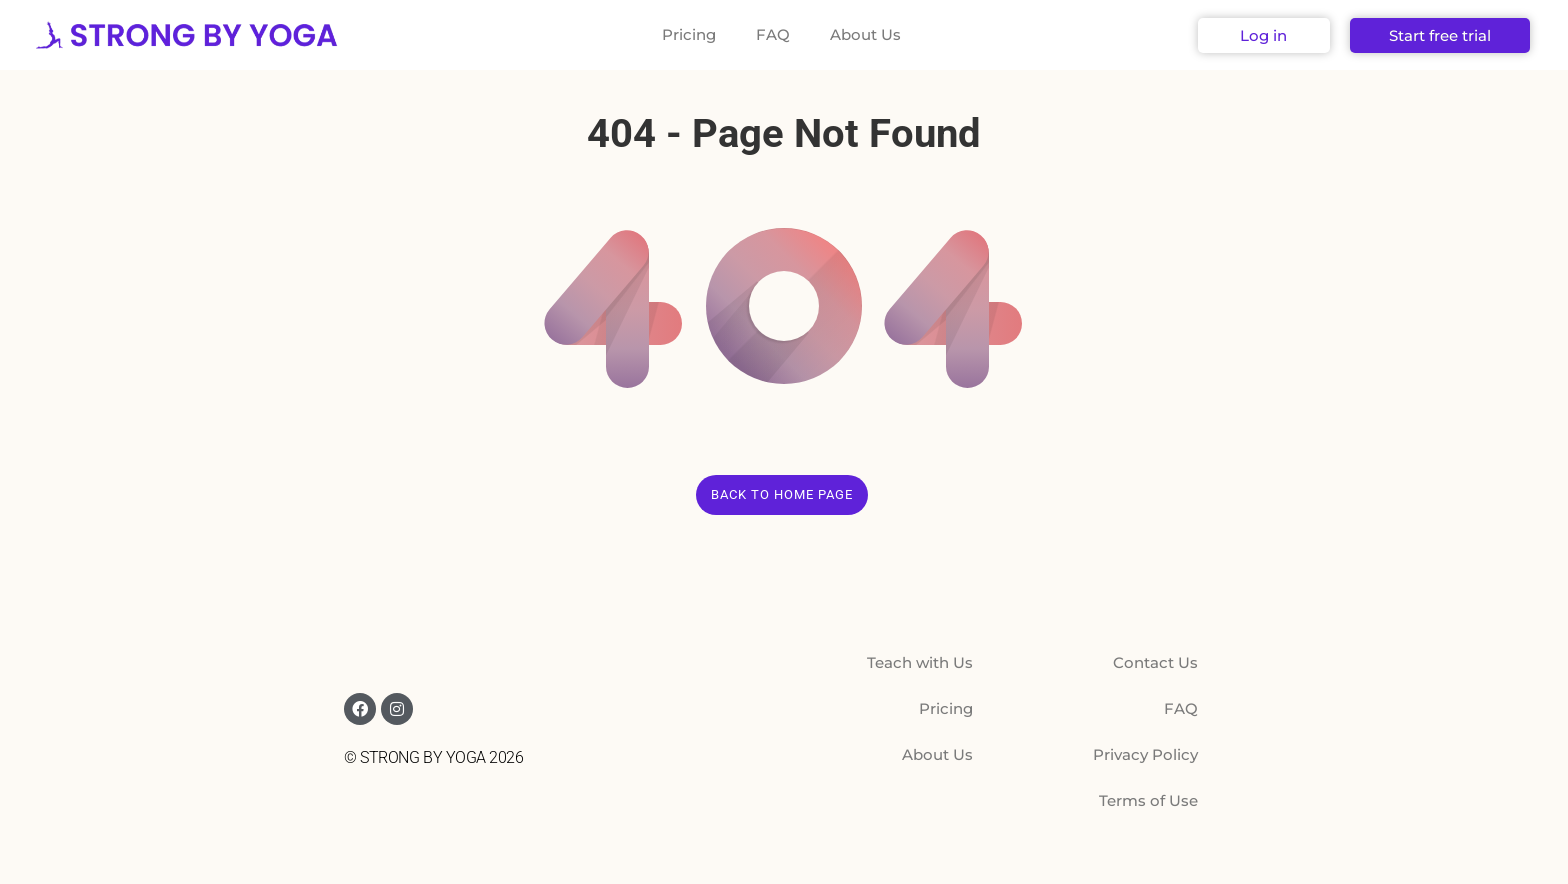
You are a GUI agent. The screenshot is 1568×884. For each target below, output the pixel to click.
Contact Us (1155, 662)
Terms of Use (1148, 800)
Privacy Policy (1145, 754)
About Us (865, 34)
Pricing (689, 34)
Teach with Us (920, 662)
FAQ (773, 34)
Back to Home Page (782, 494)
